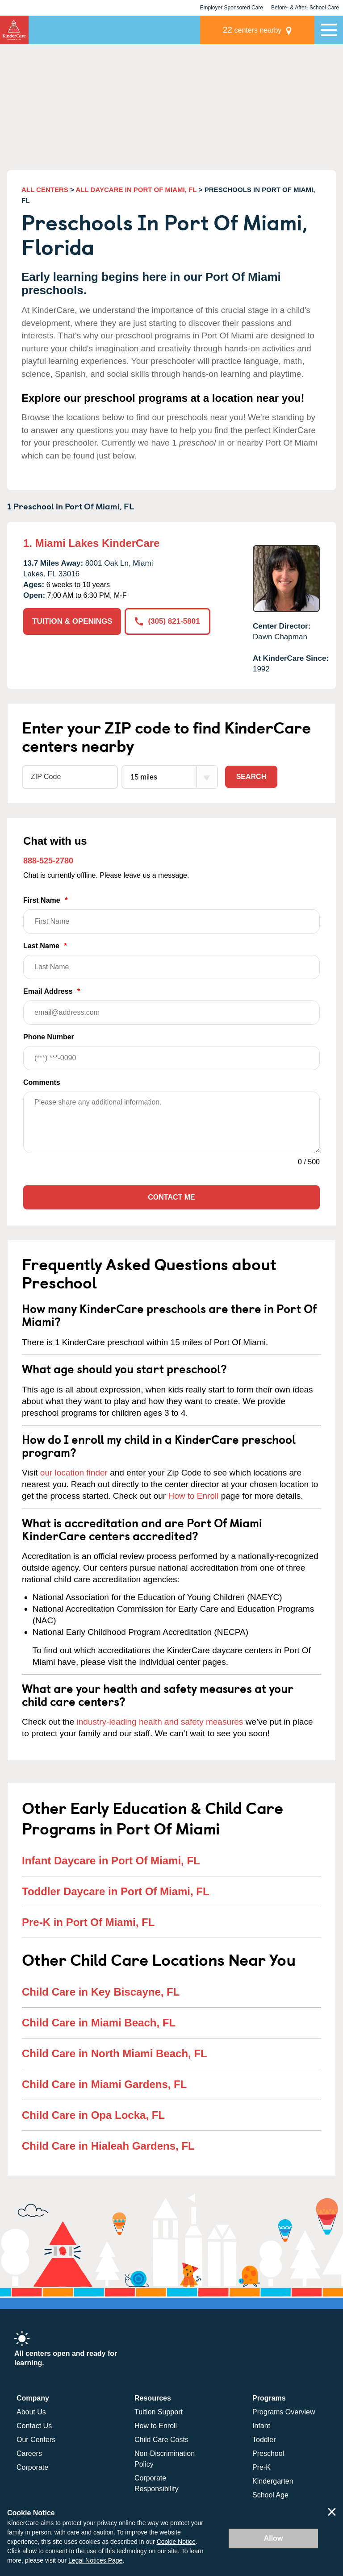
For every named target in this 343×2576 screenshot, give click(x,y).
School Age (270, 2495)
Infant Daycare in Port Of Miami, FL (111, 1861)
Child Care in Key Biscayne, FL (101, 1992)
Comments (41, 1082)
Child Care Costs (161, 2439)
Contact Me (171, 1197)
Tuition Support (158, 2412)
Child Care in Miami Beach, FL (99, 2023)
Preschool (268, 2453)
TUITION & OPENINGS (72, 621)
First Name (171, 915)
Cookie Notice (176, 2541)
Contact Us (34, 2426)
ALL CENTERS (44, 189)
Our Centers (36, 2439)
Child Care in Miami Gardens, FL (104, 2084)
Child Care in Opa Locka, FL (93, 2115)
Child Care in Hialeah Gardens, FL (108, 2146)
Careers (29, 2453)
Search (251, 776)
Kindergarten (272, 2481)
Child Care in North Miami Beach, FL (114, 2053)
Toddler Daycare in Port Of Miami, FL (115, 1891)
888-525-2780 (48, 860)
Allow (273, 2538)
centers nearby (252, 29)
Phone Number (171, 1051)
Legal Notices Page (95, 2560)
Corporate (32, 2467)
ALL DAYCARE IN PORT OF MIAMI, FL (136, 189)
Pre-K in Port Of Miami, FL (88, 1922)
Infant (261, 2426)
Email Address (171, 1006)
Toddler (264, 2439)
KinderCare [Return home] (14, 30)
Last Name (171, 960)
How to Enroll (193, 1496)
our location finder (74, 1472)
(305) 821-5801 (167, 621)
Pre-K (261, 2467)
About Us (31, 2412)
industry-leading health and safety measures (160, 1721)
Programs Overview (283, 2412)
